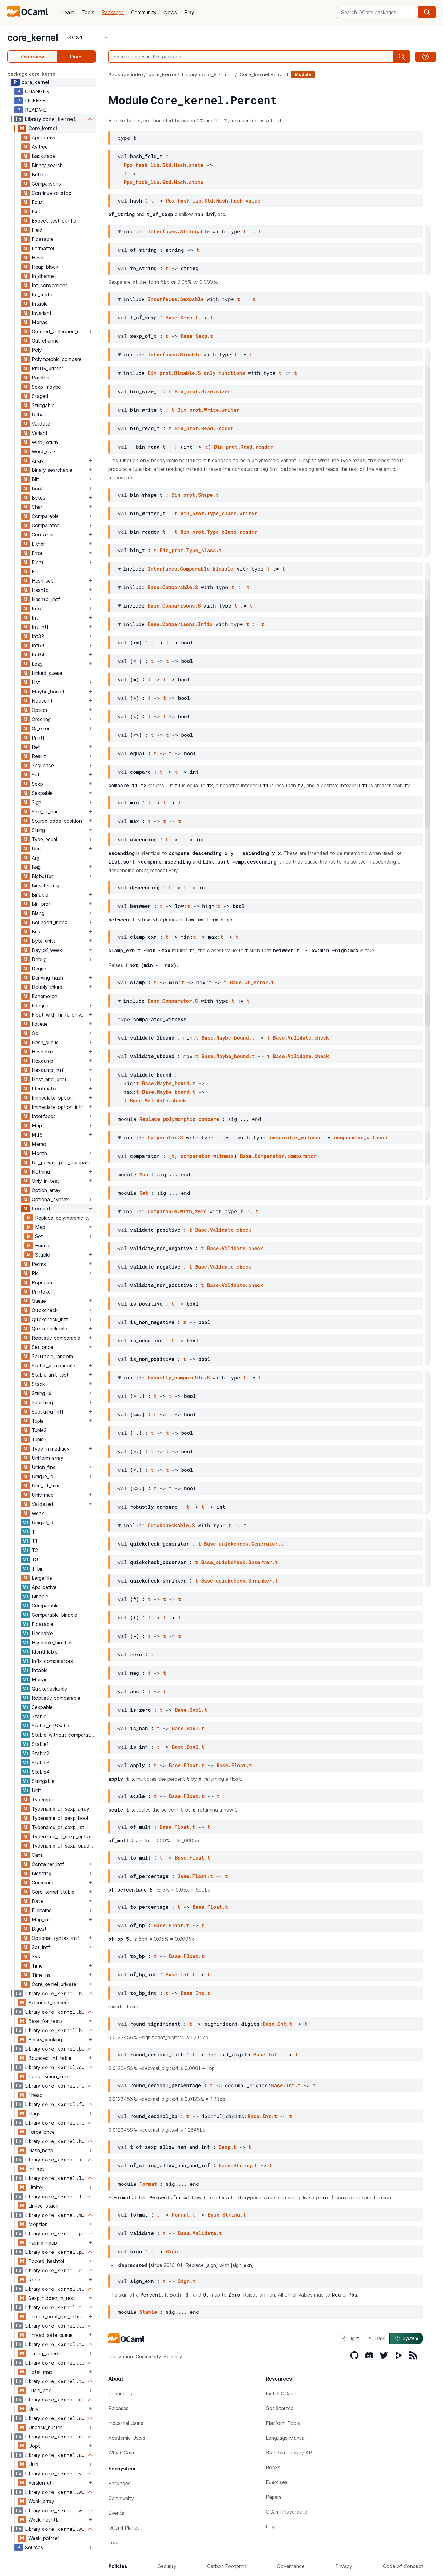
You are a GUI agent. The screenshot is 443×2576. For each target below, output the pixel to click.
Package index (126, 74)
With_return (45, 442)
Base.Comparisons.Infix (180, 624)
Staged (40, 396)
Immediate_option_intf (57, 1107)
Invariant (42, 313)
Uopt (34, 2446)
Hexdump (42, 1061)
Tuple (38, 1421)
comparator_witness (295, 1137)
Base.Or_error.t (252, 982)
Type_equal (44, 839)
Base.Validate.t (200, 2233)
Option (39, 710)
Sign (36, 802)
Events (116, 2513)
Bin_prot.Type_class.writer (218, 513)
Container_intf (48, 1864)
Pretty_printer (47, 368)
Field (37, 230)
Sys (36, 1956)
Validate (41, 424)
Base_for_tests (45, 2021)
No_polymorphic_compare (61, 1162)
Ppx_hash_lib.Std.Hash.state (163, 165)
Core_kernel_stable (53, 1892)
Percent (41, 1209)
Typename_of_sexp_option (62, 1836)
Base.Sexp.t (182, 317)
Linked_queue (47, 673)
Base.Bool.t (191, 1710)
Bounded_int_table (49, 2058)
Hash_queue (45, 1042)
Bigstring (41, 1873)
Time (37, 1966)
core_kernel (32, 37)
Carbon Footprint (226, 2566)
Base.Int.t (180, 1974)
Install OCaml (281, 2393)
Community (144, 12)
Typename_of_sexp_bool (60, 1818)
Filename (42, 1910)
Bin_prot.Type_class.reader (218, 531)
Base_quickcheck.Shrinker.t (239, 1580)
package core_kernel (32, 74)
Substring (42, 1402)
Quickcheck (45, 1310)
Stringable (43, 405)
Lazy (37, 664)
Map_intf (42, 1919)
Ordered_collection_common (59, 331)
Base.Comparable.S (173, 587)
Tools (88, 12)
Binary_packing (45, 2039)
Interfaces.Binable (174, 354)
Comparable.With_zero (177, 1211)
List (36, 682)
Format (43, 1245)
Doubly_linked (47, 987)
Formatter (43, 248)
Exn (36, 211)
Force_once (41, 2132)
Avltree (40, 147)
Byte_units (44, 941)
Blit (35, 479)
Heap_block (45, 267)
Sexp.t (228, 2147)
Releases (118, 2408)
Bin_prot (41, 904)
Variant (40, 433)
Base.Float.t (186, 1765)
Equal (38, 202)
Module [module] (303, 74)
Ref (36, 747)
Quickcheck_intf (50, 1319)
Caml (37, 1855)
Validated (42, 1504)
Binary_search (47, 165)
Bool (37, 488)
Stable (42, 1255)
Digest (39, 1929)
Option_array (46, 1190)
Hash (37, 258)
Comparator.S (165, 1137)
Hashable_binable (51, 1642)
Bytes (38, 498)
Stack (38, 1384)
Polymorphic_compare (57, 359)
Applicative (44, 137)
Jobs (114, 2542)
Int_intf (40, 627)
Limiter (35, 2187)
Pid (35, 1273)
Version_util (41, 2483)
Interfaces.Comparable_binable (190, 568)
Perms (39, 1264)
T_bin (38, 1569)
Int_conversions (50, 285)
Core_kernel (42, 128)
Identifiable (45, 1088)
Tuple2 (39, 1430)
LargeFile (42, 1578)
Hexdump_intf (48, 1070)
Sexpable (42, 793)
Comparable (45, 516)
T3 (35, 1559)
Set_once (42, 1347)
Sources (34, 2547)
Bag (36, 867)
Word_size (43, 451)
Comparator (45, 525)
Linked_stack (43, 2206)
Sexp (37, 784)
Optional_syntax (50, 1199)
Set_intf (41, 1947)
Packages (113, 12)
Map (37, 1125)
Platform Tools (283, 2423)
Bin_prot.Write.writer (209, 410)
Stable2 (40, 1753)
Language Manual (285, 2438)
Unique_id (43, 1476)
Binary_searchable (52, 470)
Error (37, 553)
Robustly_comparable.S (179, 1377)
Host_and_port (49, 1079)
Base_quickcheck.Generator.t (244, 1543)
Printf (38, 738)
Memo (39, 1144)
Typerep (41, 1799)
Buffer (39, 174)
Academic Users (126, 2438)
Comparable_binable (54, 1615)
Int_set (36, 2169)
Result (39, 756)
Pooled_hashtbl (46, 2261)
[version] (87, 37)
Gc (35, 1033)
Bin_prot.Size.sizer (202, 391)
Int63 (38, 645)
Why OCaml (121, 2453)
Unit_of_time (46, 1486)
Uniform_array (47, 1458)
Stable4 (41, 1772)
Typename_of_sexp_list (58, 1827)
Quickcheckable (49, 1329)
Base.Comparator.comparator (278, 1156)
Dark (377, 2338)
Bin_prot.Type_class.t (191, 550)
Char (37, 507)
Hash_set (42, 581)
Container (43, 535)
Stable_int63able (51, 1726)
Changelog (120, 2393)
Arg (35, 858)
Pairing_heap (42, 2243)
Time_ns (41, 1975)
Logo (271, 2526)
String (38, 830)
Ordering (41, 719)
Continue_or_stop (51, 193)
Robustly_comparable (56, 1338)
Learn (68, 12)
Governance (291, 2566)
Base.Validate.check (301, 1037)
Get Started (280, 2408)
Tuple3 (39, 1439)
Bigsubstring (45, 885)
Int (35, 618)
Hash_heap (40, 2150)
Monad (40, 322)
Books (273, 2467)
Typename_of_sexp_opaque (63, 1846)
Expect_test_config (54, 221)
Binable (40, 895)
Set (36, 775)
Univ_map (43, 1495)
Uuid (33, 2464)
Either (38, 544)
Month (39, 1153)
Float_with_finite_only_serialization (59, 1015)
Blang (38, 913)
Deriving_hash (47, 978)
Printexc (41, 1292)
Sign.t (175, 2251)
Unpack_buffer (45, 2427)
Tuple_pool (40, 2390)
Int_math (42, 294)
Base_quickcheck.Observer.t (239, 1562)
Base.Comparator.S (173, 1000)
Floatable (42, 239)
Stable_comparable (53, 1365)
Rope (34, 2280)
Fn (35, 571)
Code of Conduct (403, 2566)
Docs (76, 57)
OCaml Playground (287, 2512)
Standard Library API (290, 2453)
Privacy (343, 2566)
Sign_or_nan (45, 812)
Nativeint (42, 701)
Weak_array (41, 2501)
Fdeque (40, 1005)
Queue (39, 1301)
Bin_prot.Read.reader (203, 428)
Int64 (38, 655)
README (35, 110)
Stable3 (41, 1762)
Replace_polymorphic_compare (65, 1218)
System (406, 2338)
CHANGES (37, 91)
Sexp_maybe (46, 387)
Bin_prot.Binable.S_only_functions (196, 373)
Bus (36, 932)
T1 (34, 1541)
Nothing (41, 1172)
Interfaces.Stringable (179, 231)
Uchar (38, 414)
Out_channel (46, 341)
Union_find (44, 1467)
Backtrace (43, 156)
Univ (33, 2409)
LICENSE (35, 101)
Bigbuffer (42, 876)
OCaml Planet (123, 2528)
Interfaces (44, 1116)
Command (43, 1883)
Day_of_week (47, 950)
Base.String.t (238, 2165)
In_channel (44, 276)
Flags (34, 2113)
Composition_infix (48, 2076)
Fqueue (40, 1024)
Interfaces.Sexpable (176, 299)
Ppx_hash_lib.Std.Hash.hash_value (213, 200)
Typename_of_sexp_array (60, 1809)
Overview (32, 57)
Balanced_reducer (48, 2003)
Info (36, 608)
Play (189, 12)
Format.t (183, 2214)
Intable (40, 304)
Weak (38, 1513)
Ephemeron (44, 996)
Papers (273, 2497)
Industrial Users (125, 2423)
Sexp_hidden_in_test (51, 2298)
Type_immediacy (51, 1449)
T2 (35, 1550)
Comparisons (46, 184)
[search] (427, 12)
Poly (37, 350)
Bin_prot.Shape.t (195, 495)
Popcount (43, 1282)
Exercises (276, 2482)
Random (41, 378)
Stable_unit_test (50, 1375)
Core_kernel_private (54, 1984)
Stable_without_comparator (63, 1735)
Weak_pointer (43, 2538)
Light (350, 2338)
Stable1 (40, 1744)
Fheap (35, 2095)
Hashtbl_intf (46, 599)
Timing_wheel (43, 2353)
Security (167, 2566)
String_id (42, 1393)
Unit (36, 848)
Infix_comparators (52, 1661)
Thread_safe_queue (50, 2335)
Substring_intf (48, 1412)
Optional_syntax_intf (55, 1938)
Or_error (41, 728)
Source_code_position (57, 821)
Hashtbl (41, 590)
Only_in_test (45, 1181)
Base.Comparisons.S (174, 605)
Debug (39, 959)
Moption (38, 2224)
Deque (39, 968)
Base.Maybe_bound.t (228, 1037)
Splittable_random (52, 1356)
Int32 (38, 636)
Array (38, 461)
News (170, 12)
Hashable (42, 1052)
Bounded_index (49, 922)
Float (38, 562)
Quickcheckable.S (171, 1525)
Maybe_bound (48, 691)
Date (37, 1901)
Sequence (43, 765)
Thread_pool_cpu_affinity (57, 2316)
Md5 (37, 1135)
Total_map (40, 2372)
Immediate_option (52, 1098)
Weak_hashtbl (44, 2520)
